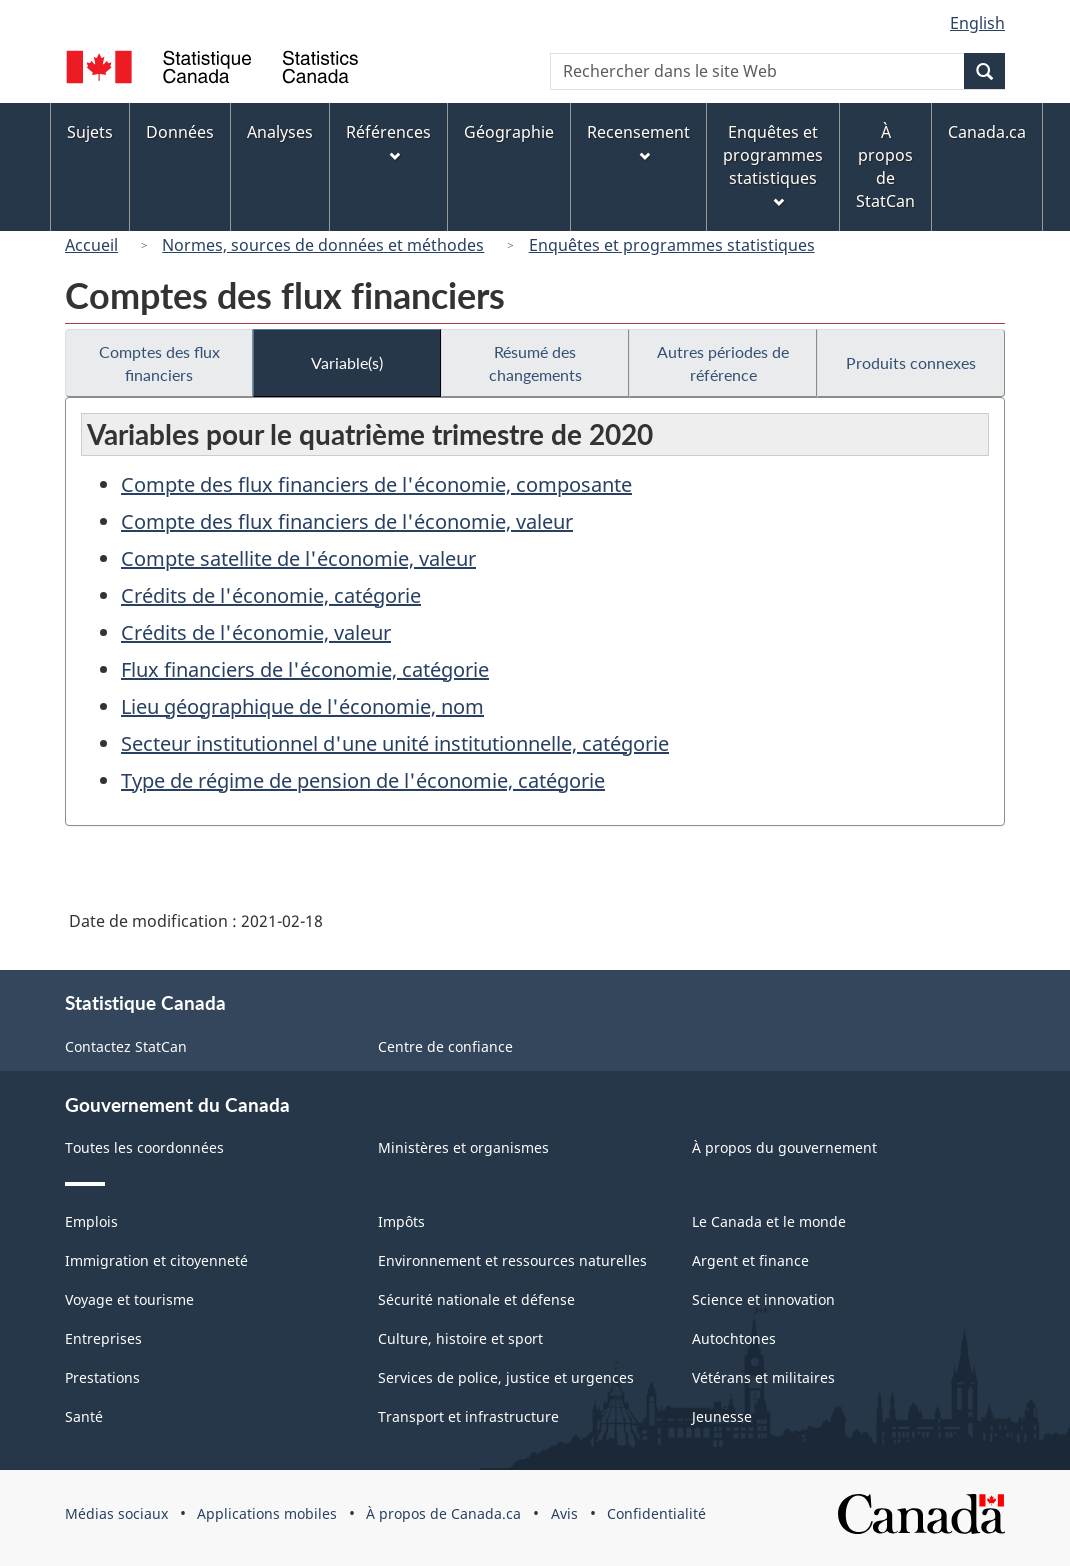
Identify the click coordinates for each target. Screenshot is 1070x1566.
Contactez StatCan (126, 1046)
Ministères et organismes (463, 1147)
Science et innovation (763, 1299)
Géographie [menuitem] (509, 132)
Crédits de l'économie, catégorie (271, 595)
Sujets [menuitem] (90, 132)
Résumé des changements (535, 363)
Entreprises (103, 1338)
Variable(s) (347, 362)
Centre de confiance (445, 1046)
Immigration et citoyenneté (156, 1260)
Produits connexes (911, 362)
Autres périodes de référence (723, 363)
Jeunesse (722, 1416)
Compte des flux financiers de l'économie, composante (376, 484)
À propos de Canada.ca (443, 1513)
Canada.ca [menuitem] (987, 132)
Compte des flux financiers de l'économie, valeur (347, 521)
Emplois (91, 1221)
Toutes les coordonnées (144, 1147)
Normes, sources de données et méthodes (323, 245)
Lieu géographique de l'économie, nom (302, 706)
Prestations (102, 1377)
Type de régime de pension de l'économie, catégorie (363, 780)
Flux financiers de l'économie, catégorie (305, 669)
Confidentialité (656, 1513)
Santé (84, 1416)
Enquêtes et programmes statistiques (672, 245)
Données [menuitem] (180, 132)
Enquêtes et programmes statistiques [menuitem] (773, 164)
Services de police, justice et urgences (506, 1377)
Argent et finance (750, 1260)
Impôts (401, 1221)
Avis (564, 1513)
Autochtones (734, 1338)
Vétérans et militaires (763, 1377)
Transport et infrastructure (468, 1416)
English (977, 23)
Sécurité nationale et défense (476, 1299)
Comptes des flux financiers (159, 363)
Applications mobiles (267, 1513)
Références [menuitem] (388, 141)
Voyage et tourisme (129, 1299)
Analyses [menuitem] (280, 132)
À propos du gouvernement (784, 1147)
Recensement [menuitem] (638, 141)
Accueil (91, 245)
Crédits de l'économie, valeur (256, 632)
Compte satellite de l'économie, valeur (298, 558)
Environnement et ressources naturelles (512, 1260)
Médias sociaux (116, 1513)
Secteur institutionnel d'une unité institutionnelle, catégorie (395, 743)
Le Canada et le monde (769, 1221)
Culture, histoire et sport (460, 1338)
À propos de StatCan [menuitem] (885, 166)
